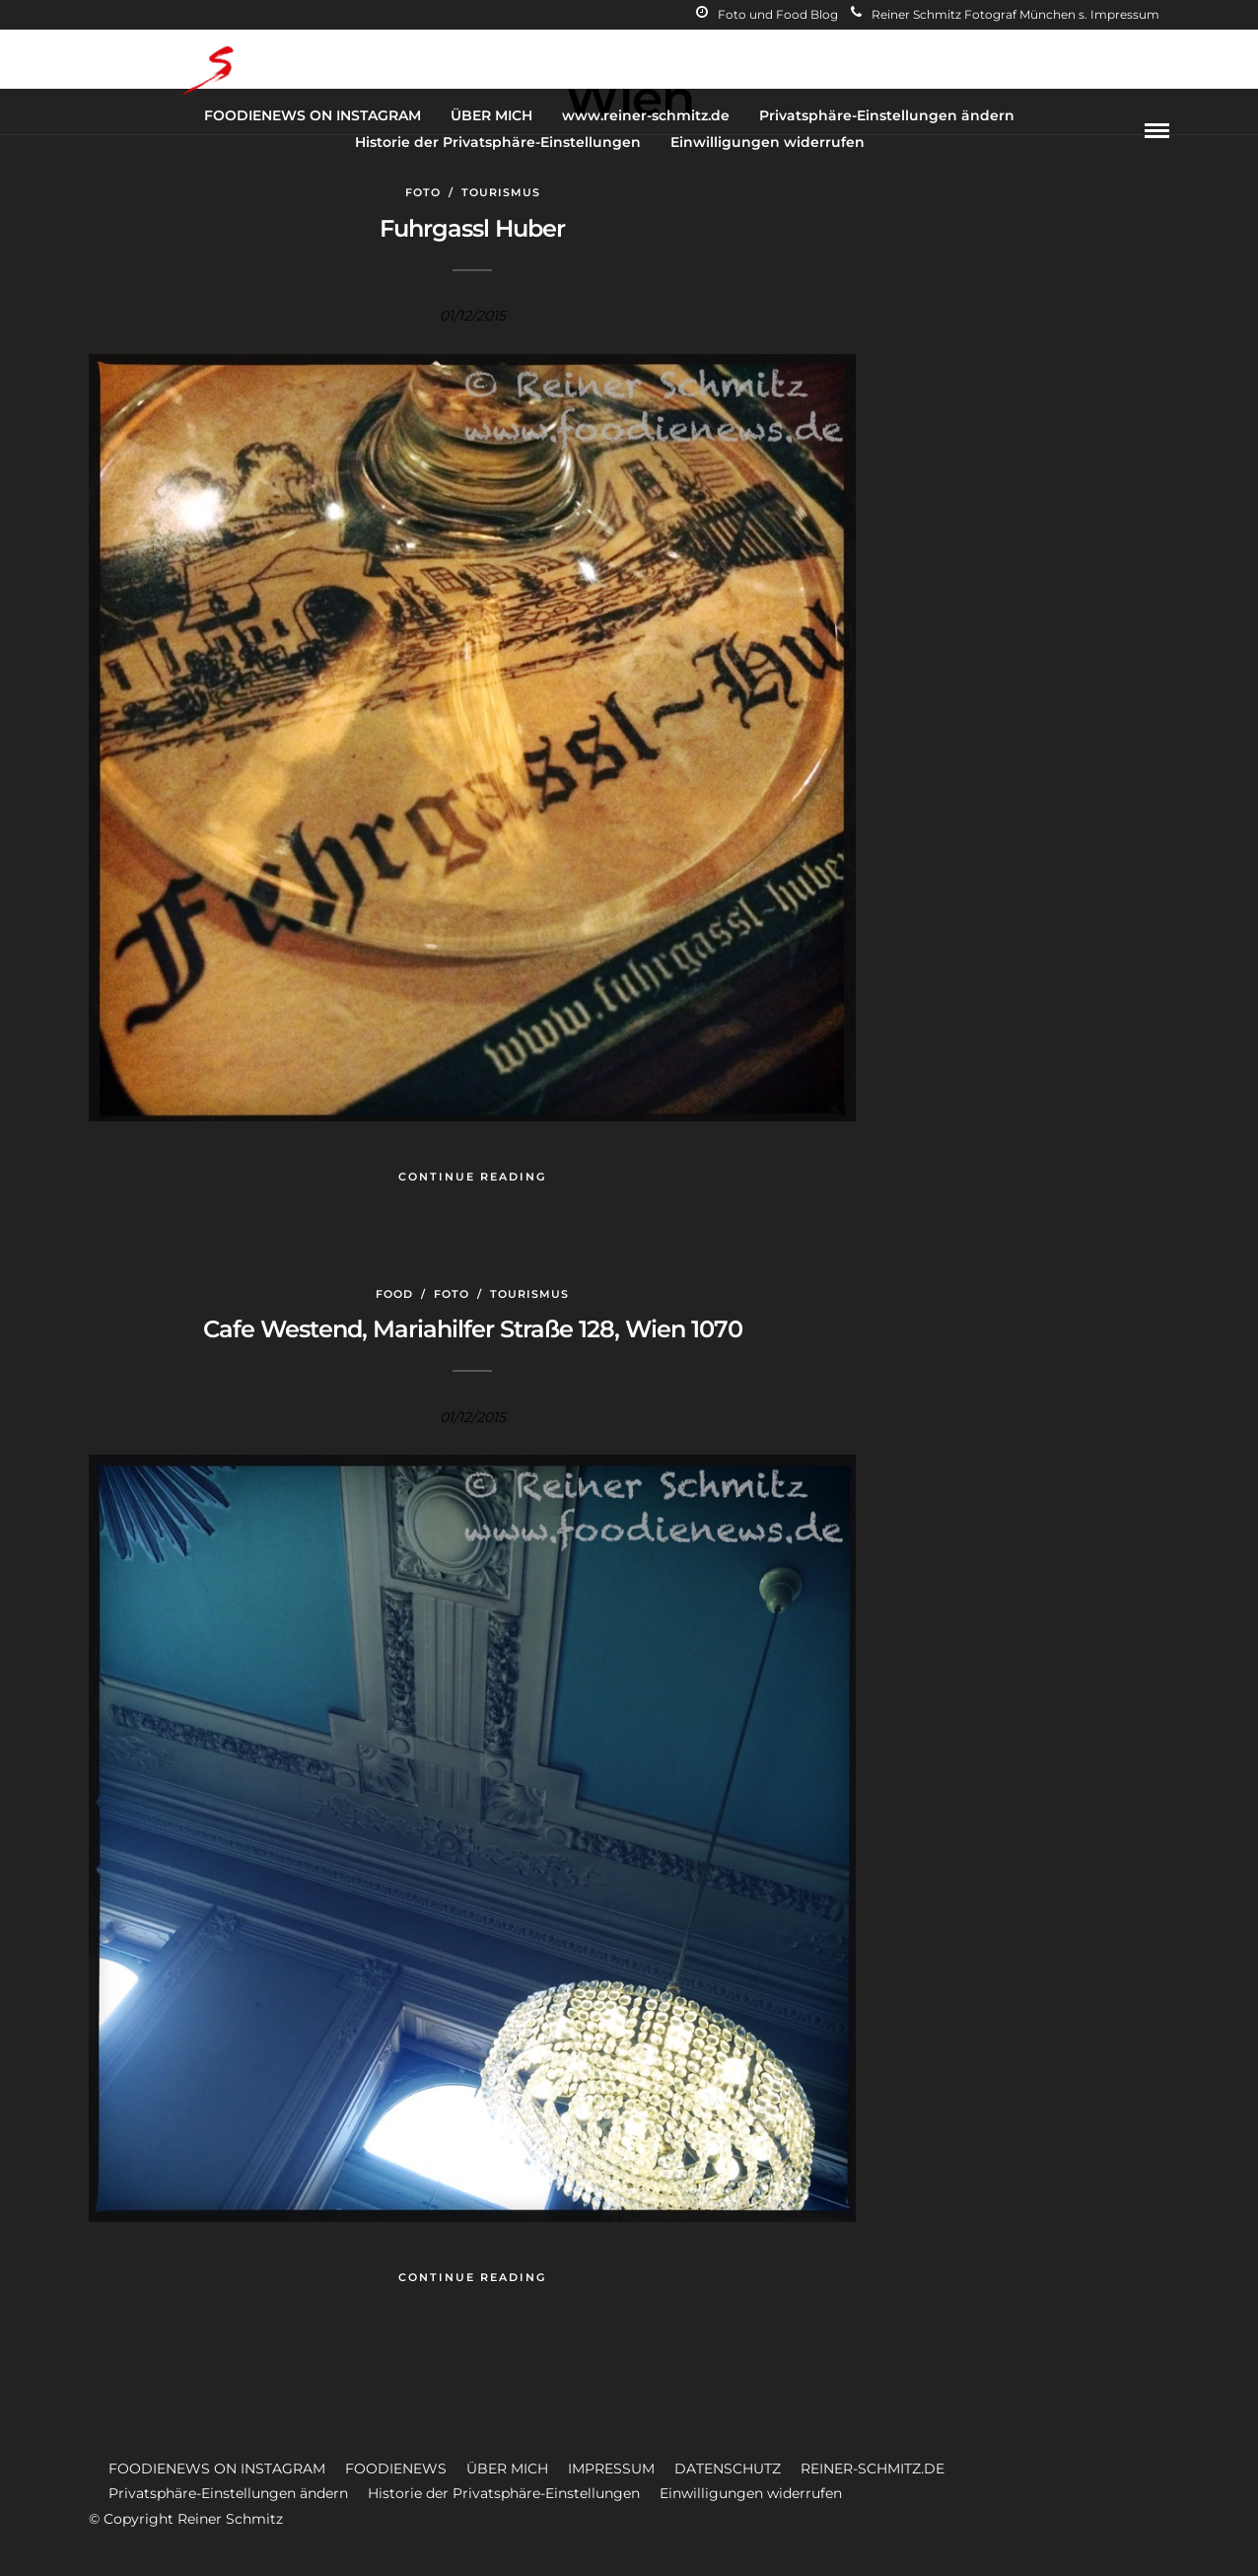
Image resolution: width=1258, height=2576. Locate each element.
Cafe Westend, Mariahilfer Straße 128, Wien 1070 (472, 1329)
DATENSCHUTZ (727, 2468)
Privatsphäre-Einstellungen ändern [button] (228, 2493)
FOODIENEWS (396, 2468)
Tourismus (500, 192)
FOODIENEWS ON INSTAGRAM (312, 115)
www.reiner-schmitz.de (646, 115)
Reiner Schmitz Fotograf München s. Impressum (1005, 14)
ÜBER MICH (491, 115)
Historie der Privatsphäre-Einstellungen (498, 142)
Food (394, 1294)
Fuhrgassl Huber (472, 228)
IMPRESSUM (611, 2468)
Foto (423, 192)
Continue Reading (472, 1176)
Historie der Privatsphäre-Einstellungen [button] (504, 2493)
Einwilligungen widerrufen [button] (751, 2493)
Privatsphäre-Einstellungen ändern (886, 115)
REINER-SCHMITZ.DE (872, 2468)
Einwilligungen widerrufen (767, 142)
